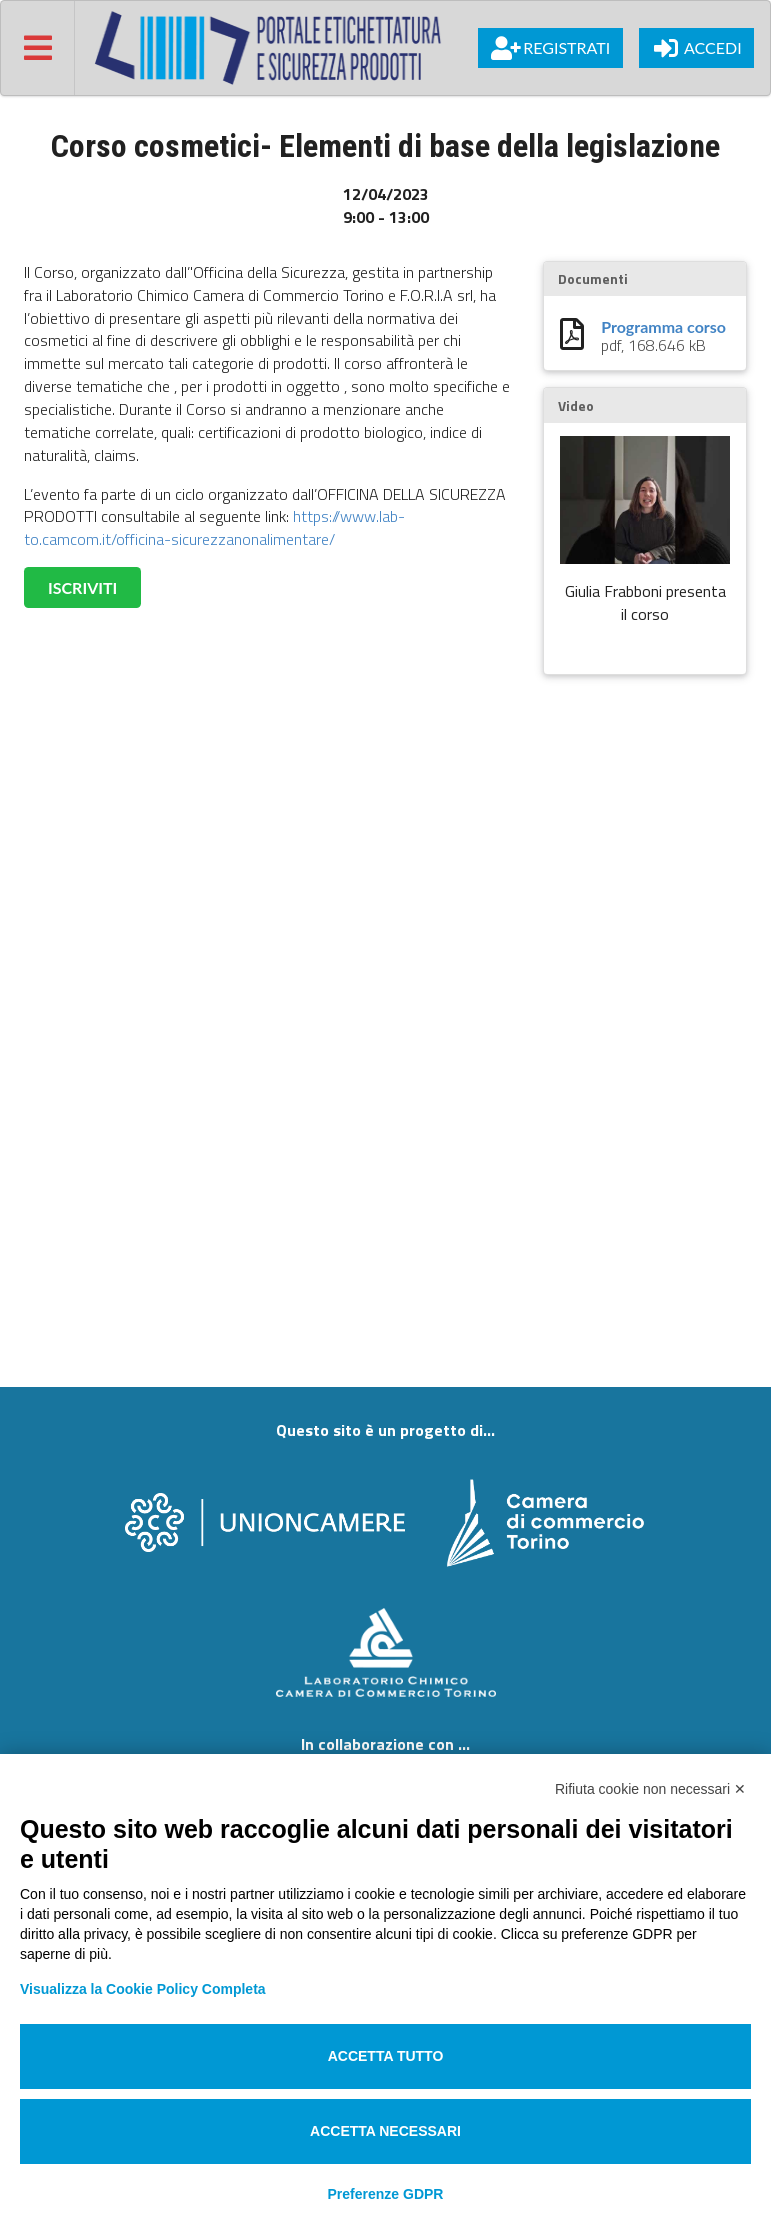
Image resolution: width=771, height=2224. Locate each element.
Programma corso (663, 327)
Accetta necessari (385, 2131)
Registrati (550, 48)
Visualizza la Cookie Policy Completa (143, 1989)
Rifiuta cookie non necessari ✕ (650, 1789)
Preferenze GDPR (386, 2194)
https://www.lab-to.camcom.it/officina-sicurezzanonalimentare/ (214, 527)
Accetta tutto (386, 2056)
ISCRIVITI (82, 587)
